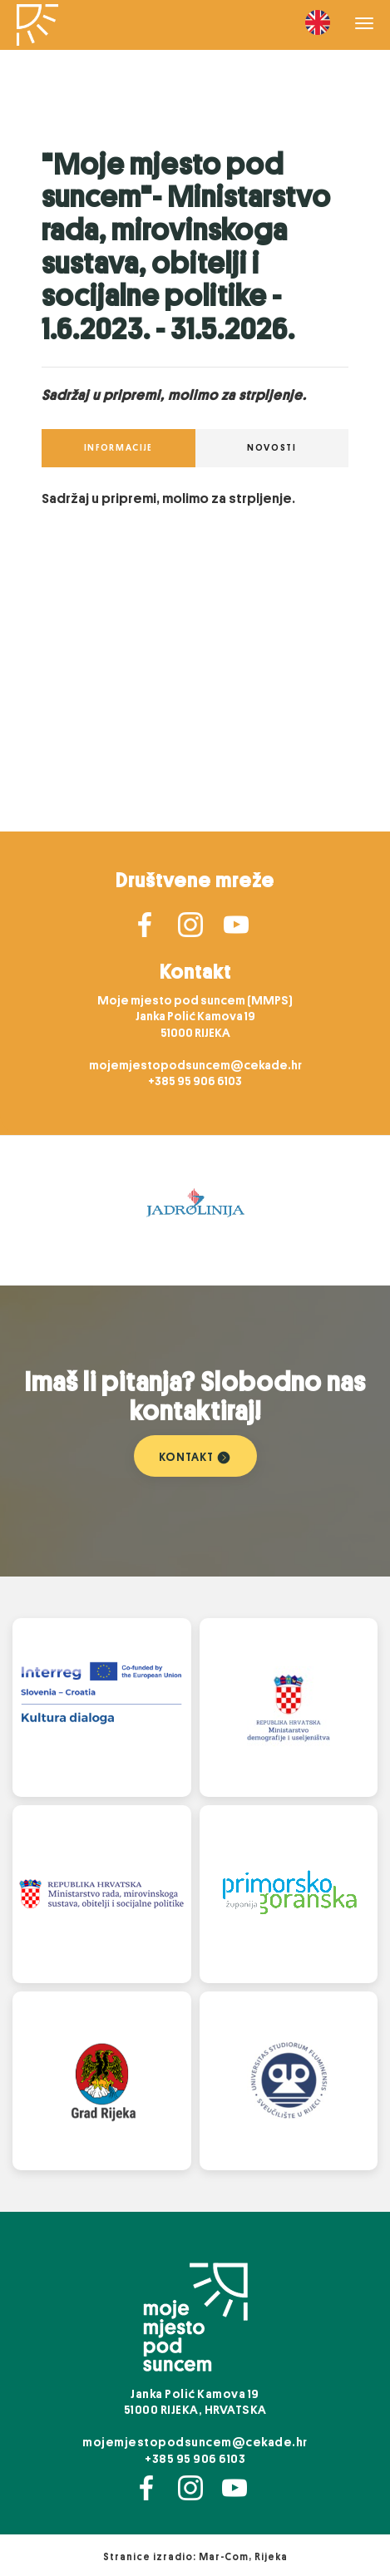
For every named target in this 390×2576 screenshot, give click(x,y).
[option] (195, 1211)
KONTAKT (195, 1456)
